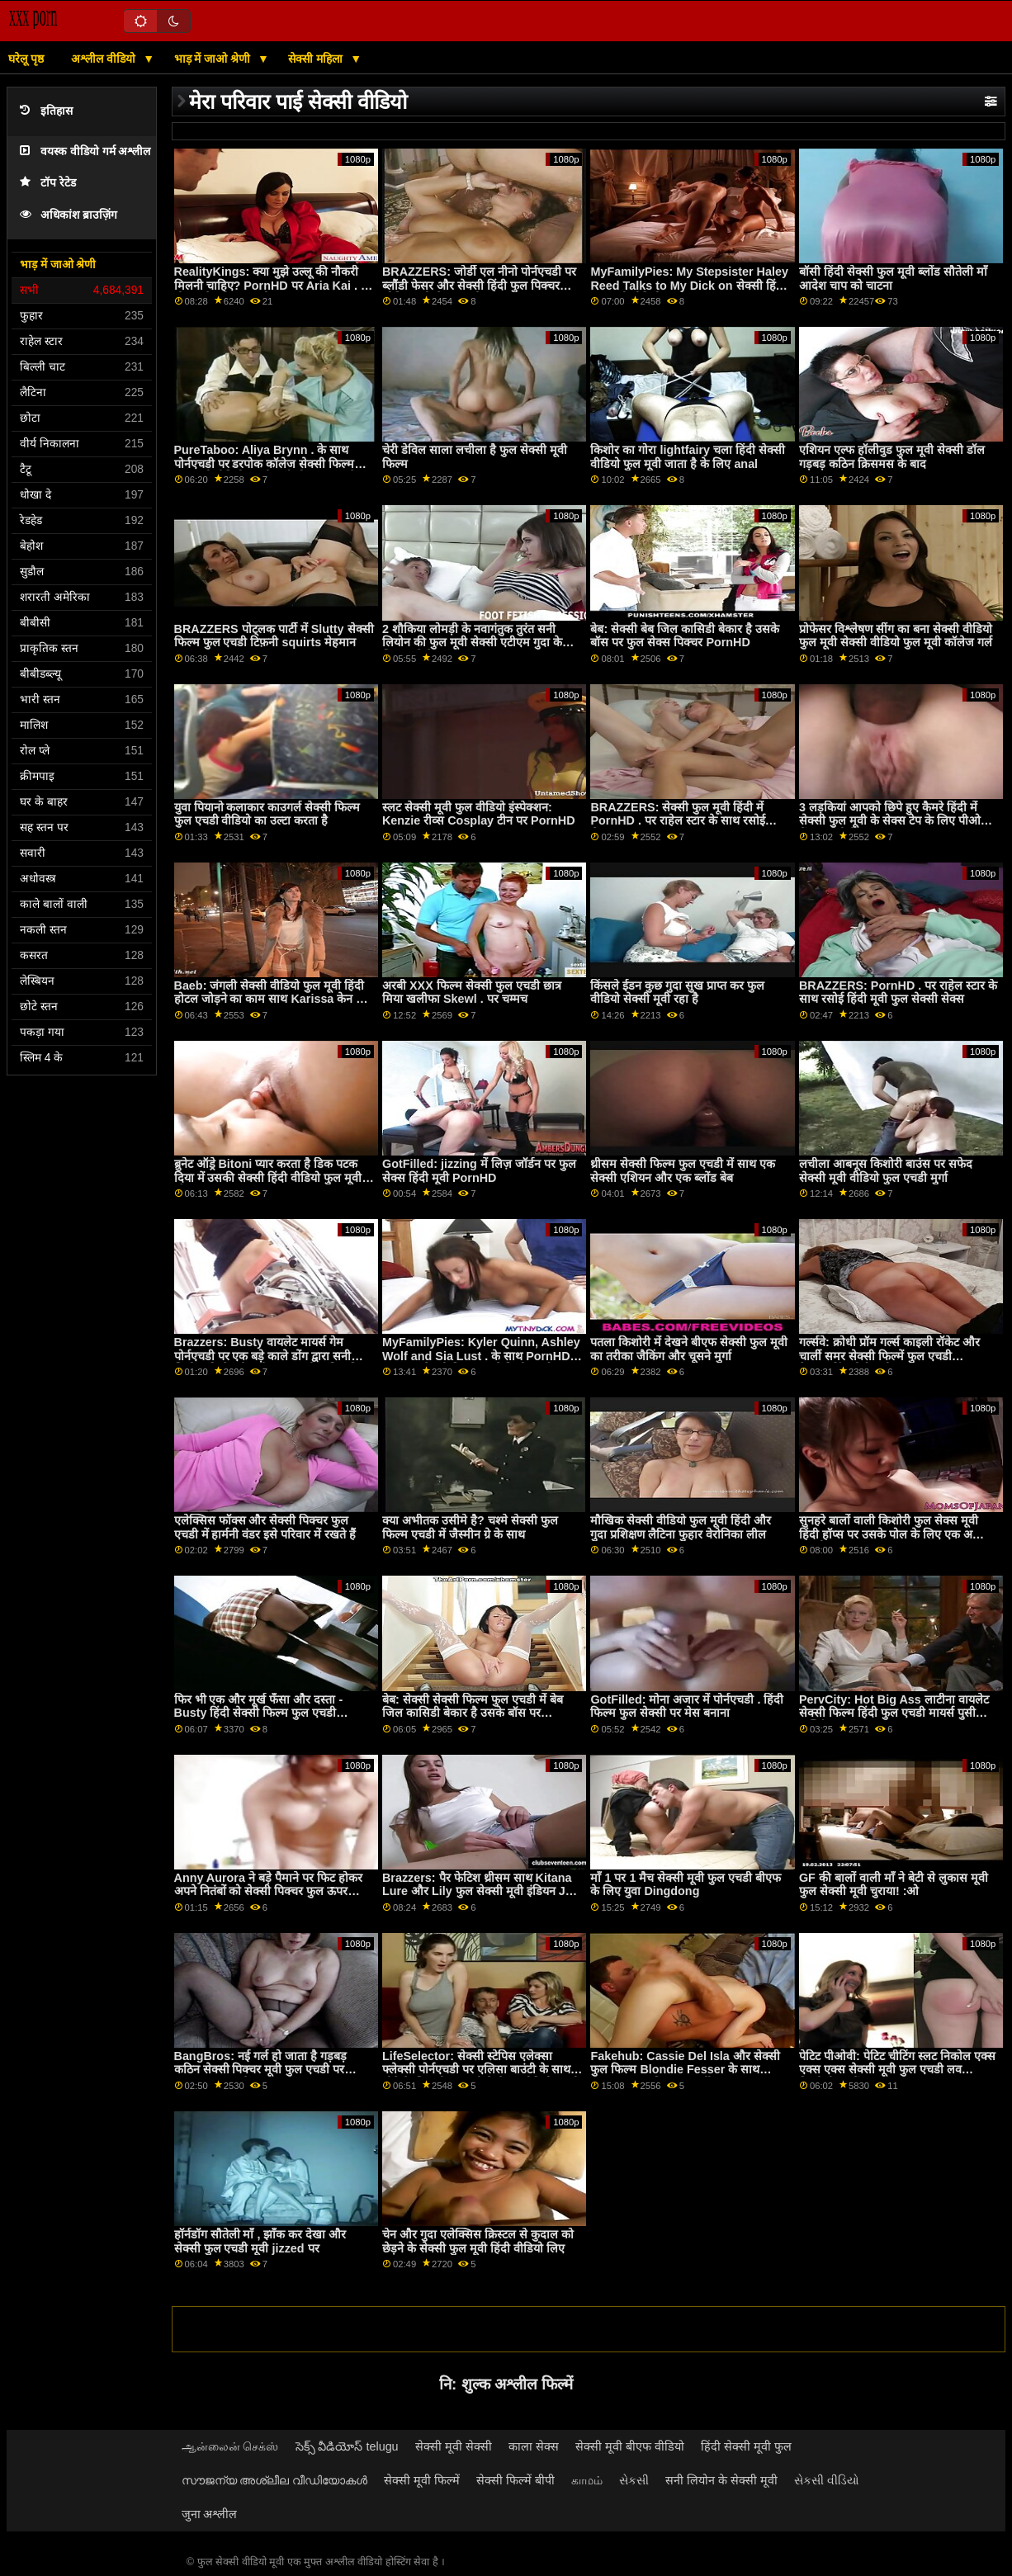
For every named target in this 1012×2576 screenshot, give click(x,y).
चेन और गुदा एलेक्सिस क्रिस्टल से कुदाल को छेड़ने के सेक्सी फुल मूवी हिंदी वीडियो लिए (478, 2241)
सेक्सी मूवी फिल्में (422, 2480)
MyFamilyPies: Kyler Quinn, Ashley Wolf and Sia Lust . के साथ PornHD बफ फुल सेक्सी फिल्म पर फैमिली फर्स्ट (481, 1355)
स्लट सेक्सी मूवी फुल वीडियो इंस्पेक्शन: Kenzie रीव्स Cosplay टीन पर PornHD (478, 814)
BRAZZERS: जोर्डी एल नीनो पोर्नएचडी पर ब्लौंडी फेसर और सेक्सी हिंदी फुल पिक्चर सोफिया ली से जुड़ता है (479, 285)
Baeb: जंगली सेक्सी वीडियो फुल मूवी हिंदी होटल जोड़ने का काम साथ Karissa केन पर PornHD (271, 999)
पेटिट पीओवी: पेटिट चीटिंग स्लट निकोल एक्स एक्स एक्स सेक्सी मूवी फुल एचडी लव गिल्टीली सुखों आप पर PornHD (897, 2069)
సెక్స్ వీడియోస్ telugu (347, 2446)
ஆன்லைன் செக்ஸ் (230, 2446)
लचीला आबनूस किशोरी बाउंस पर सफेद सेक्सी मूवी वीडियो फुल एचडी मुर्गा (885, 1170)
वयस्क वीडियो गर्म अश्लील (85, 151)
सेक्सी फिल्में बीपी (515, 2480)
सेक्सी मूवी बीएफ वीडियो (629, 2446)
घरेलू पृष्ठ (26, 58)
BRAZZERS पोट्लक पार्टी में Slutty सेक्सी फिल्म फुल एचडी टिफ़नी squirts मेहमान (274, 636)
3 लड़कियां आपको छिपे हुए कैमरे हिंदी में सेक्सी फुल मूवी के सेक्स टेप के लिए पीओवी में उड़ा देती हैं (895, 821)
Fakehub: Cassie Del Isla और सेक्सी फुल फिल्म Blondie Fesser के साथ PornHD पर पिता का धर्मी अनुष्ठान (684, 2069)
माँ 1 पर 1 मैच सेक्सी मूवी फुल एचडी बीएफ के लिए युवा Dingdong (685, 1884)
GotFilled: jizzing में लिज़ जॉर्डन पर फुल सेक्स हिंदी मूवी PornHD (479, 1170)
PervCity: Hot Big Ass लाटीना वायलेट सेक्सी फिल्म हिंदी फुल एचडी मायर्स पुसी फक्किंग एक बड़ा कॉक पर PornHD (894, 1713)
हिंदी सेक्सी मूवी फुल (746, 2446)
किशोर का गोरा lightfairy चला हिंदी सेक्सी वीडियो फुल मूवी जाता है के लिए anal (687, 456)
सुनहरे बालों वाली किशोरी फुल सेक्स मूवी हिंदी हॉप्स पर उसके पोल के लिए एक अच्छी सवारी (893, 1534)
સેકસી (634, 2480)
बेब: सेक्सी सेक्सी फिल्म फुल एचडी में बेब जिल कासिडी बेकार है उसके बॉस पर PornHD (472, 1713)
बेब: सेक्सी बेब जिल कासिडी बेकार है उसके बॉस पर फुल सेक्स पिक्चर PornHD (684, 636)
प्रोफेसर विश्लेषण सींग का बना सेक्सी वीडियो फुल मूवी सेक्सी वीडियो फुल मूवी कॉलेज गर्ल (895, 636)
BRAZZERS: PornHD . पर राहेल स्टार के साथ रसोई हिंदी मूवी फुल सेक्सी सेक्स (898, 992)
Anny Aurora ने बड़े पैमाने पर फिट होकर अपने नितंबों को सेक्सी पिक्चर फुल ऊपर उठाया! (268, 1891)
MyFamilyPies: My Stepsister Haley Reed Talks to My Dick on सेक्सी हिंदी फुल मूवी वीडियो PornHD (688, 285)
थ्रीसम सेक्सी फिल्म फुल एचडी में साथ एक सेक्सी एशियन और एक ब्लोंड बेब (682, 1170)
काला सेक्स (533, 2446)
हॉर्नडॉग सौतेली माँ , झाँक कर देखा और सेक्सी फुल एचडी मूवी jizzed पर (260, 2241)
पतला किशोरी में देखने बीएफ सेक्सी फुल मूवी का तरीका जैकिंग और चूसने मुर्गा (688, 1349)
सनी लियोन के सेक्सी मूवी (721, 2480)
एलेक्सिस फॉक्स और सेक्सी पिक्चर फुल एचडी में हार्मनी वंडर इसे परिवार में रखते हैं (265, 1527)
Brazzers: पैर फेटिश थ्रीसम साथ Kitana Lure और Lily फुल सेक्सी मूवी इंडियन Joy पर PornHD (480, 1891)
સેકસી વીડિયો (826, 2480)
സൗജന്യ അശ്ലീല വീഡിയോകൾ (275, 2480)
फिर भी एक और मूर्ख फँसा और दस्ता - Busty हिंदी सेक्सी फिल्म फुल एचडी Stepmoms (258, 1713)
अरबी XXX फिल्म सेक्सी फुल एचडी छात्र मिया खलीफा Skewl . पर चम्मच (471, 992)
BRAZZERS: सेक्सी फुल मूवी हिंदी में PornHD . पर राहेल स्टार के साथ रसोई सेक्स (677, 821)
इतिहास (46, 111)
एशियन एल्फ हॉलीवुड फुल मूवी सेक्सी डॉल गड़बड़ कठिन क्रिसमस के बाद (892, 456)
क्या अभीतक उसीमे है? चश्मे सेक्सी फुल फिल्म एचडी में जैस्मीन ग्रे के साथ (470, 1527)
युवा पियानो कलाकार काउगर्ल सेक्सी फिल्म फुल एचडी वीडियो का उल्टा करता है (267, 814)
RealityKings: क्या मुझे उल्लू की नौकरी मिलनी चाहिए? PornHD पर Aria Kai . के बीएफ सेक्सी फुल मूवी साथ (272, 285)
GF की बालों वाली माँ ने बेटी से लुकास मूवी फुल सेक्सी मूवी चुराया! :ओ (893, 1884)
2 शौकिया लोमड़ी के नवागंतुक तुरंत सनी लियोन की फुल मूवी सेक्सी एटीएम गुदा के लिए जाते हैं (472, 642)
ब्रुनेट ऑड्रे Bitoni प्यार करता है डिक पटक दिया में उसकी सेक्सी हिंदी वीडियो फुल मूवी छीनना (268, 1177)
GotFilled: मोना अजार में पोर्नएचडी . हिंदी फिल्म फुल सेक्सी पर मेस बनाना (686, 1706)
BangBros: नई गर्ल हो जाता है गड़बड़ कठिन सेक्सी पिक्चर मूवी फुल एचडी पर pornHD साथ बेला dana (260, 2069)
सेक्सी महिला (317, 58)
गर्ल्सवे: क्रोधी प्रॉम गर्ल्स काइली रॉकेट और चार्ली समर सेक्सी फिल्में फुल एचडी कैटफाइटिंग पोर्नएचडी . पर (889, 1355)
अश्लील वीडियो (105, 58)
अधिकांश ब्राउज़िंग (68, 215)
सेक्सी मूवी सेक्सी (453, 2446)
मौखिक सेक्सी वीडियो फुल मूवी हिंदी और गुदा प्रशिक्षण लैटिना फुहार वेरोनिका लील (680, 1527)
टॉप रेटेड (48, 183)
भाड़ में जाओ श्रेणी (214, 58)
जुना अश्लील (210, 2514)
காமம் (587, 2480)
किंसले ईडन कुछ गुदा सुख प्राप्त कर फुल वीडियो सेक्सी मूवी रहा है (677, 992)
